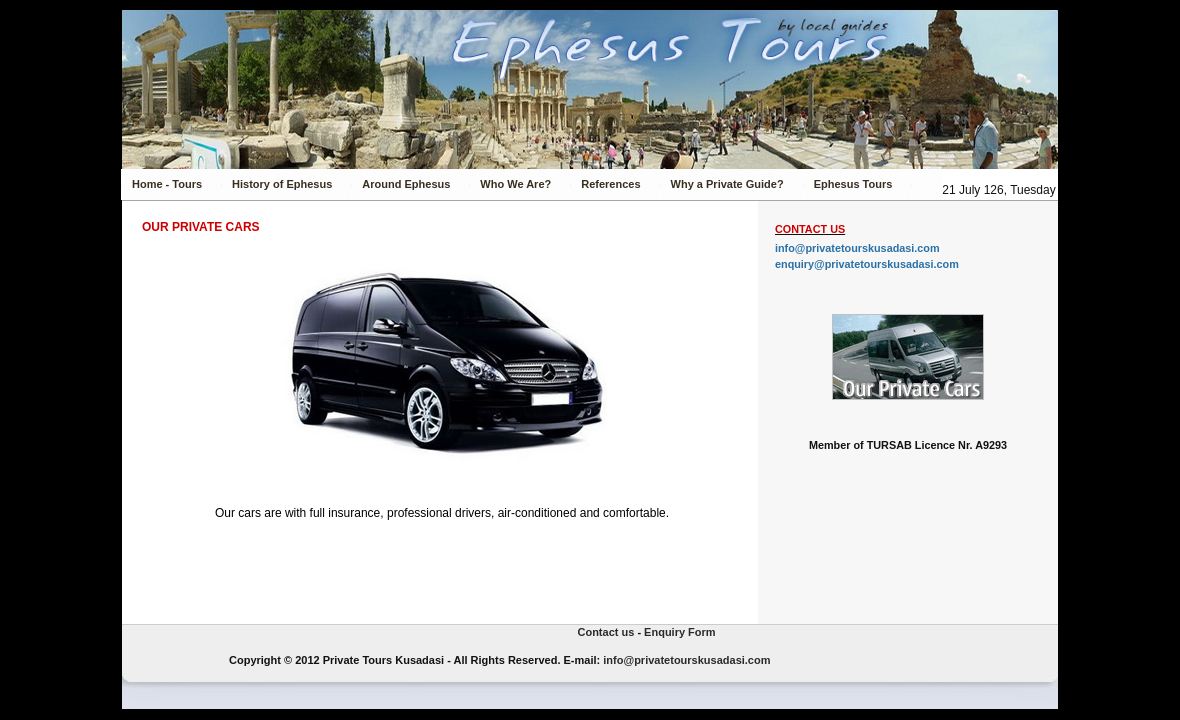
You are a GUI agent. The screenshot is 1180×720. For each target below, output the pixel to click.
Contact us (605, 632)
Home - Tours (167, 184)
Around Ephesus (406, 184)
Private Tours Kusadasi (173, 653)
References (610, 184)
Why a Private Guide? (727, 184)
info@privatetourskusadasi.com (857, 248)
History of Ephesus (282, 184)
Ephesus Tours (853, 184)
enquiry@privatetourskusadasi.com (867, 264)
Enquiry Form (680, 632)
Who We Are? (515, 184)
